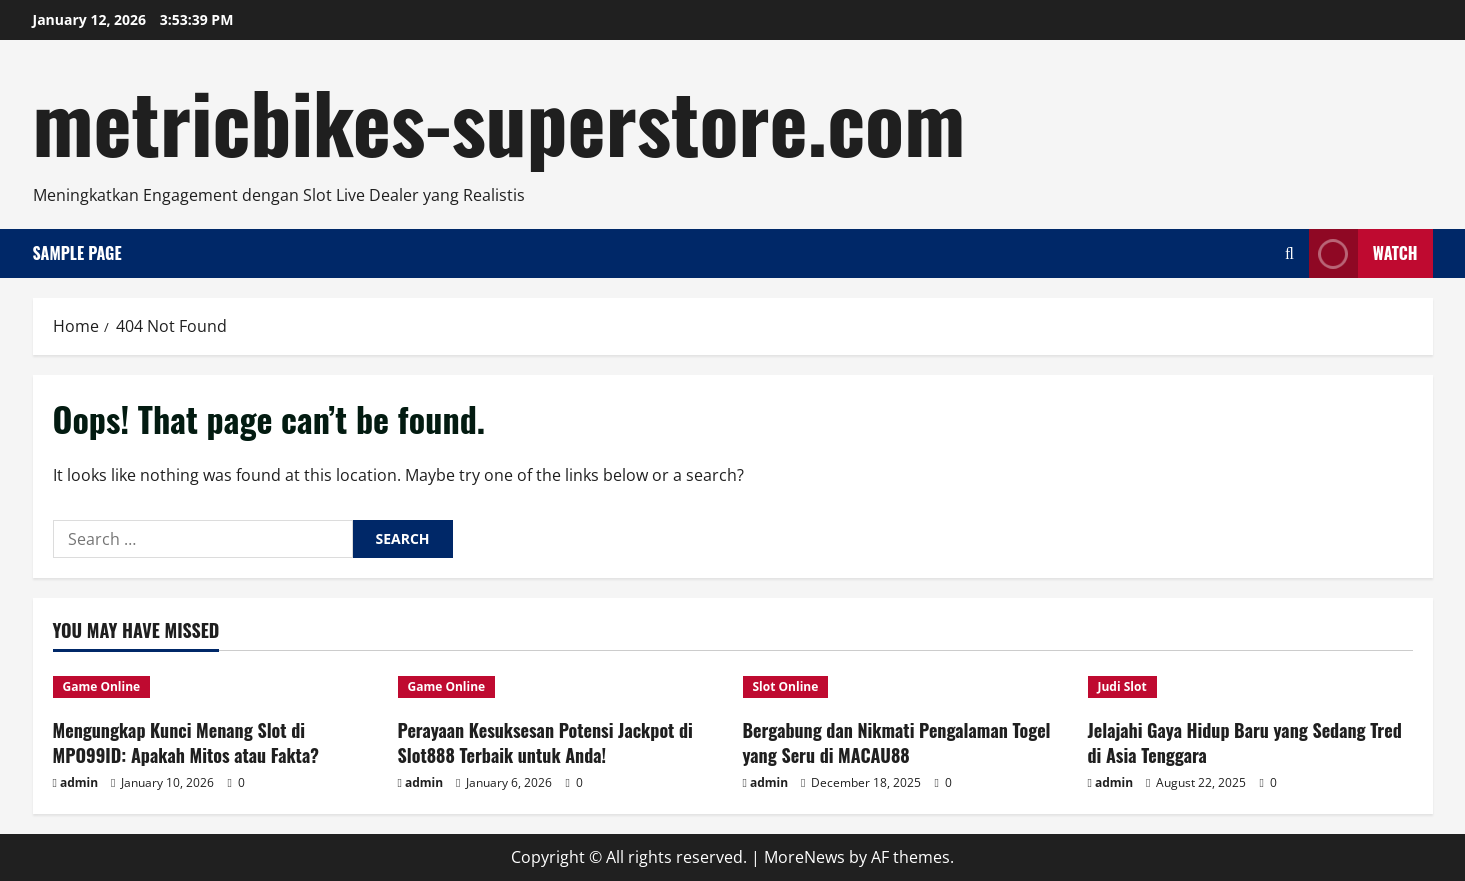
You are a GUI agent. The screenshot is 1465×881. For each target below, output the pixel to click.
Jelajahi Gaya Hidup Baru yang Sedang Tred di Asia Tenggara (1245, 742)
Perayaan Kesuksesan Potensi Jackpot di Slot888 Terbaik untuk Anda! (545, 742)
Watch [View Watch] (1363, 253)
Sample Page (77, 253)
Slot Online (786, 686)
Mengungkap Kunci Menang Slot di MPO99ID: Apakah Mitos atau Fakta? (186, 742)
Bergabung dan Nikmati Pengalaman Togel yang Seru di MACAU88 (897, 742)
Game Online (102, 686)
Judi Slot (1122, 686)
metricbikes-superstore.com (499, 120)
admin (79, 782)
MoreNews (804, 857)
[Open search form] (1289, 253)
